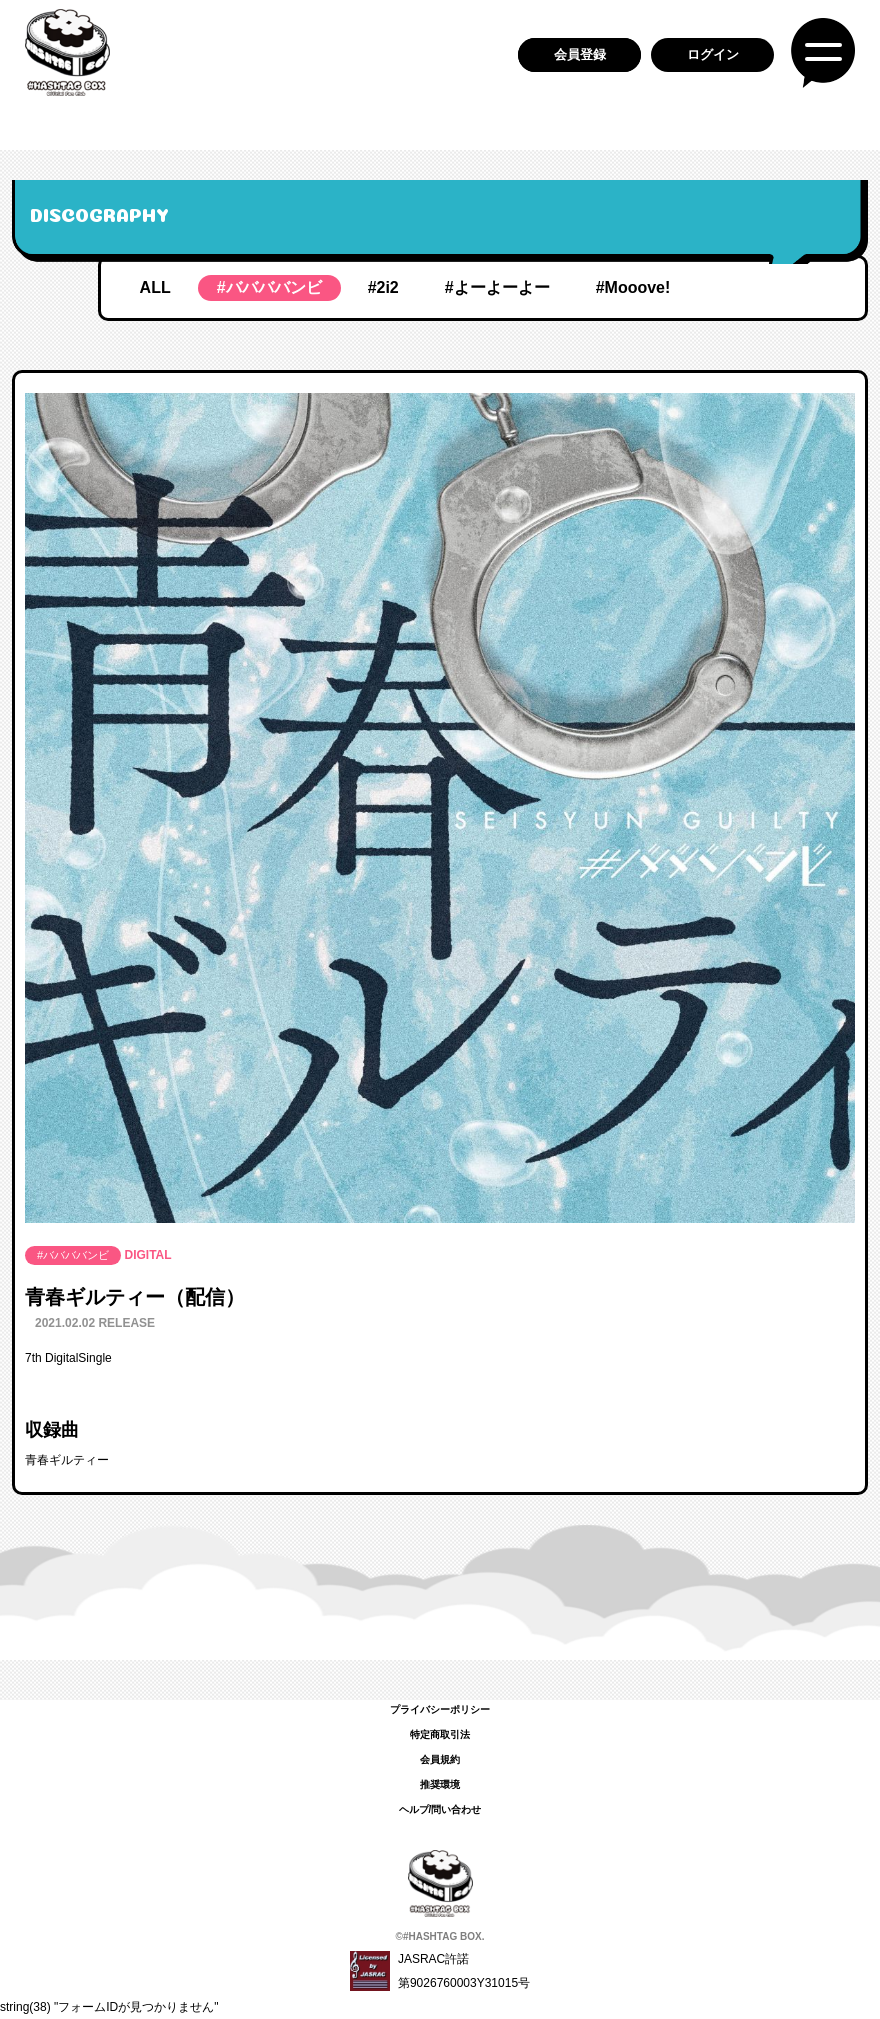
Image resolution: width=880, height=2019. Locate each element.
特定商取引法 (440, 1734)
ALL (155, 287)
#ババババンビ (269, 287)
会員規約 (440, 1759)
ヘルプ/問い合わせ (440, 1809)
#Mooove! (633, 287)
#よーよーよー (497, 287)
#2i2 (383, 287)
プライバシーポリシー (440, 1709)
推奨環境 (440, 1784)
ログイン (713, 54)
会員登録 (580, 54)
